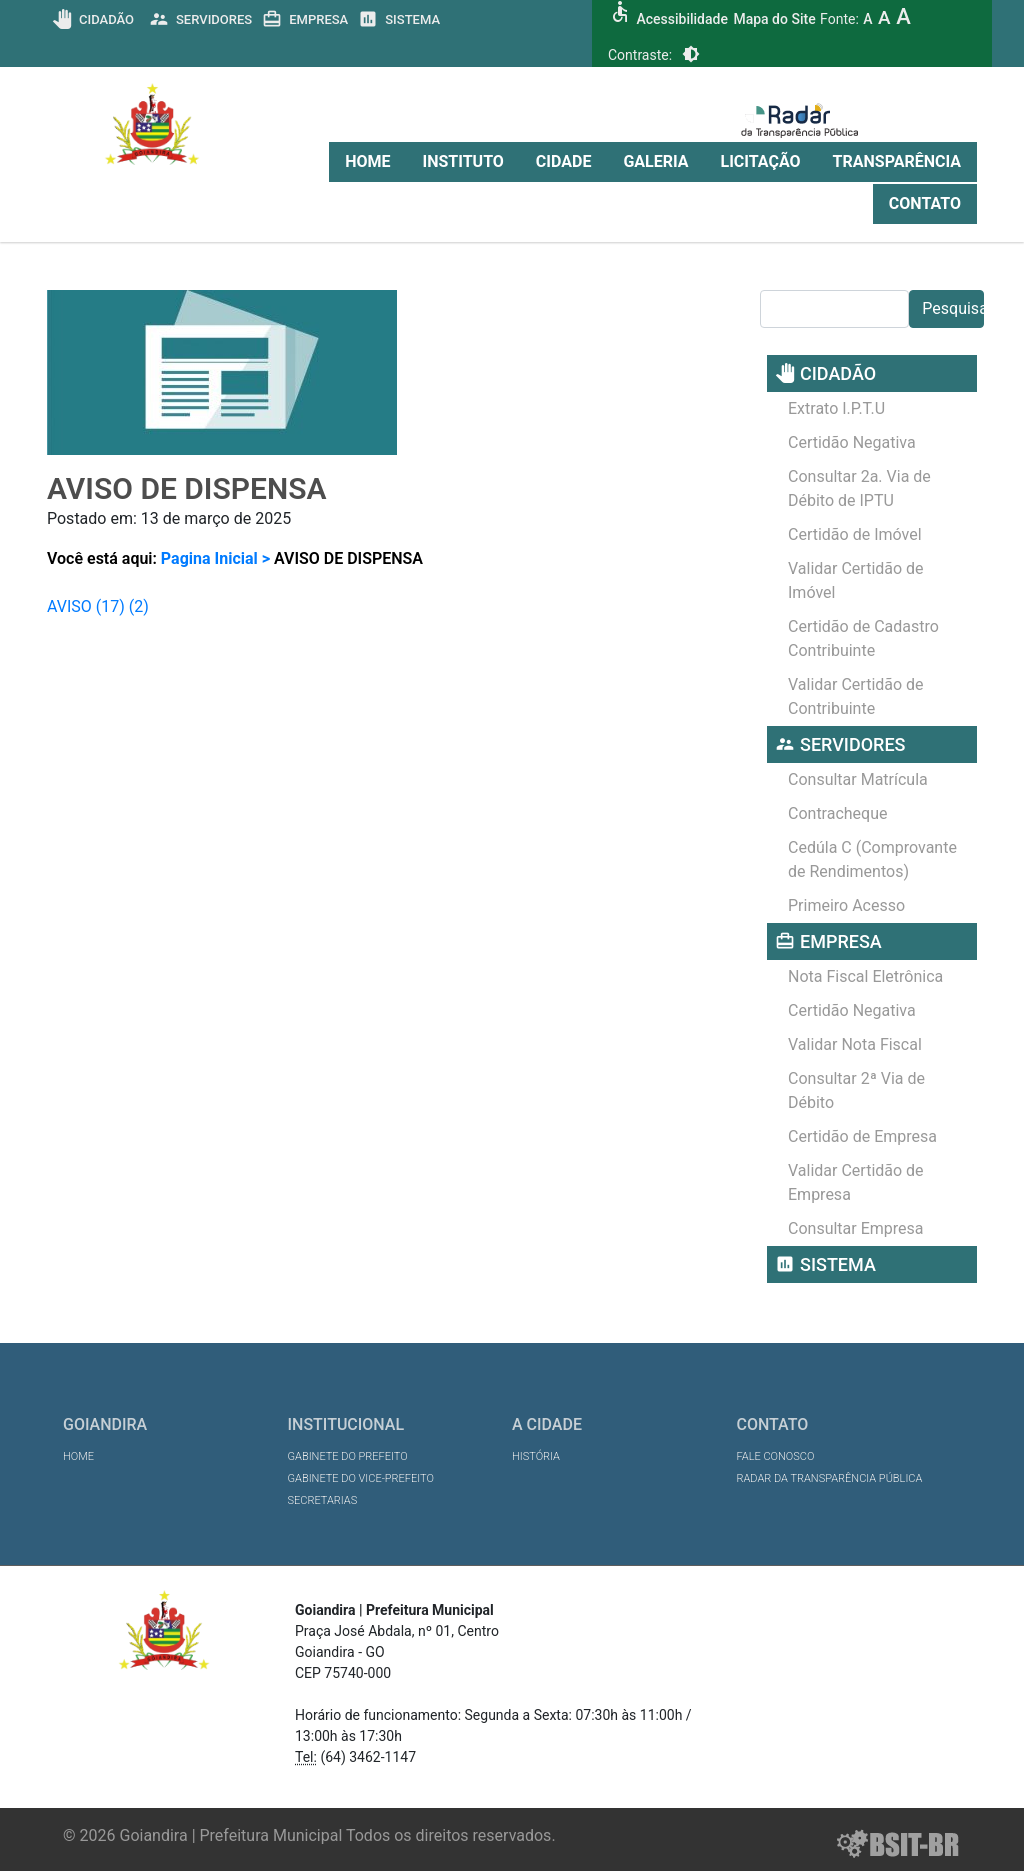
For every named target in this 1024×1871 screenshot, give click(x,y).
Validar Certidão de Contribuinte (856, 696)
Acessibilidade (681, 19)
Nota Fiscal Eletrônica (865, 976)
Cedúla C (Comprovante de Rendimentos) (872, 859)
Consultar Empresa (856, 1228)
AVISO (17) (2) (98, 606)
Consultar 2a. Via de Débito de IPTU (859, 488)
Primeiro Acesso (846, 905)
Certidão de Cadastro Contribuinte (863, 638)
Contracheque (838, 813)
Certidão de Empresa (862, 1136)
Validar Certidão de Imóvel (856, 580)
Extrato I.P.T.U (836, 408)
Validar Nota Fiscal (855, 1044)
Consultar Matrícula (858, 779)
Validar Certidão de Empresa (856, 1182)
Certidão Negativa (852, 442)
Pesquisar (953, 308)
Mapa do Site (774, 19)
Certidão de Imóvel (855, 534)
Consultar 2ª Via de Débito (856, 1090)
